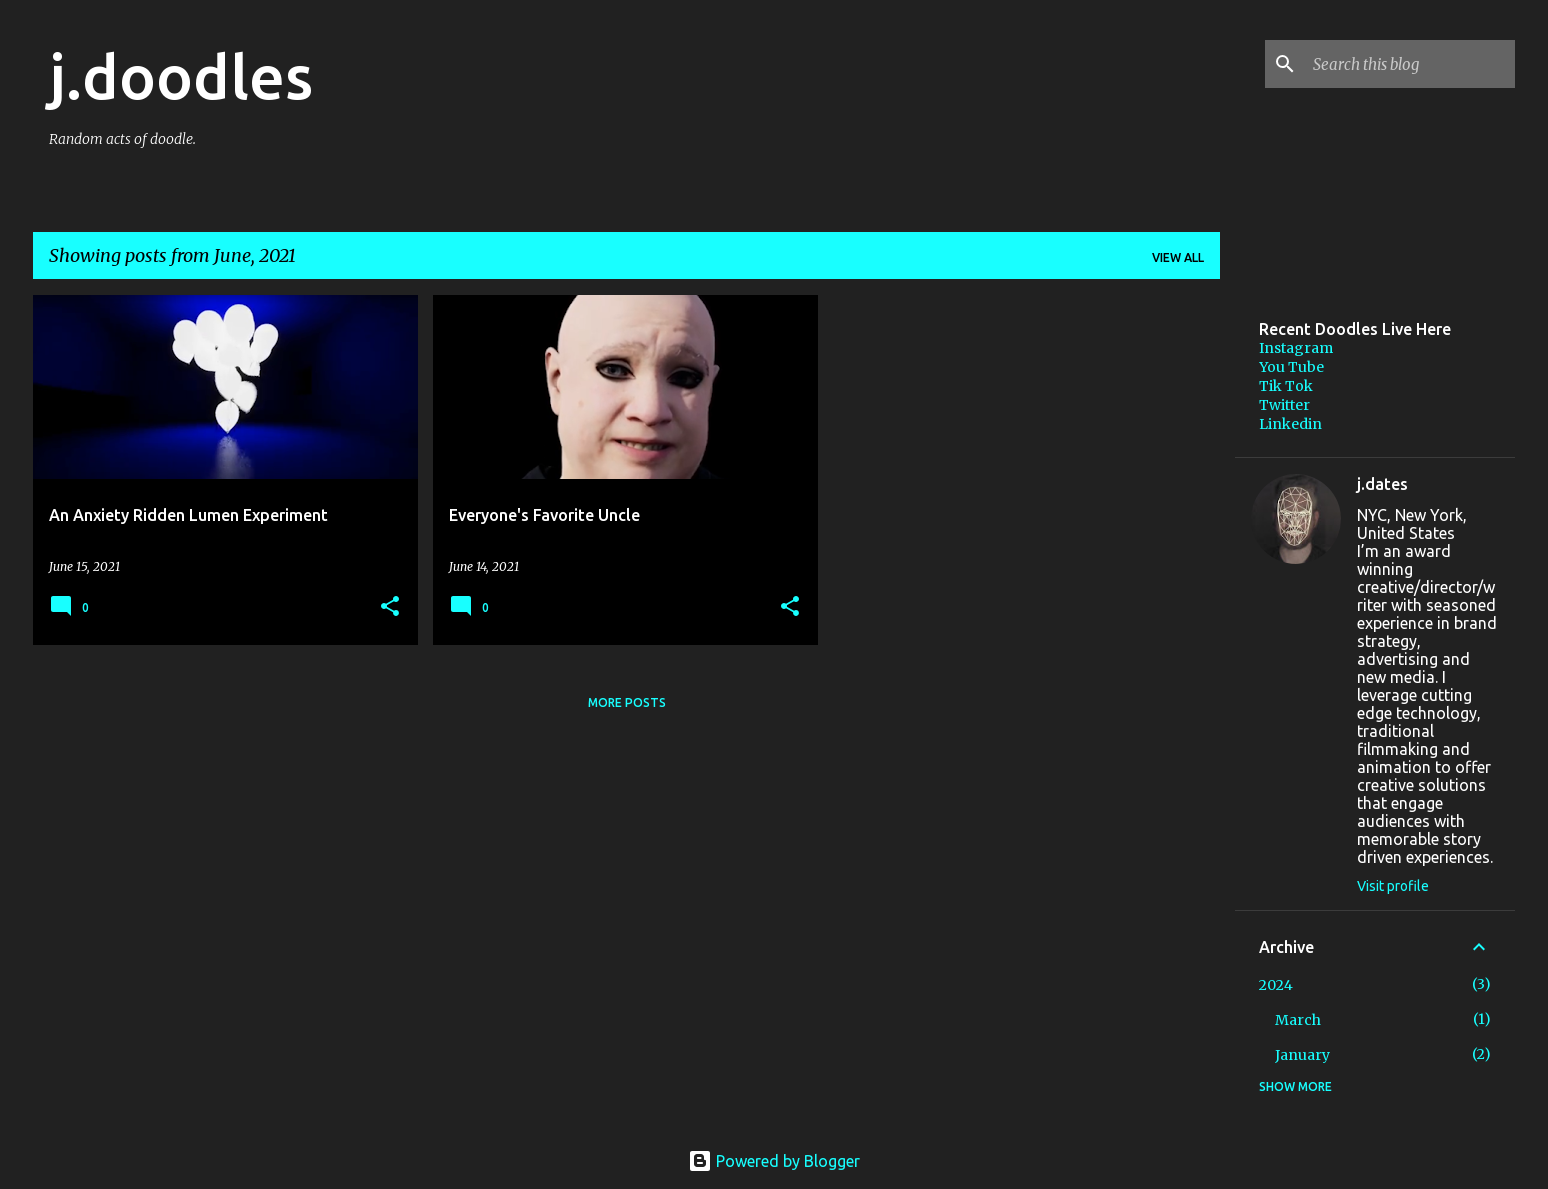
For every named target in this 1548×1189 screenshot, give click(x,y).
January (1302, 1055)
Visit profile (1393, 886)
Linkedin (1290, 424)
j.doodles (181, 76)
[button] (390, 607)
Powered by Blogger (774, 1161)
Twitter (1284, 405)
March (1298, 1020)
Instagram (1296, 348)
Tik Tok (1286, 386)
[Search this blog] (1410, 64)
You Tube (1291, 367)
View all (1178, 257)
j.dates (1382, 484)
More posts (627, 702)
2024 (1276, 985)
